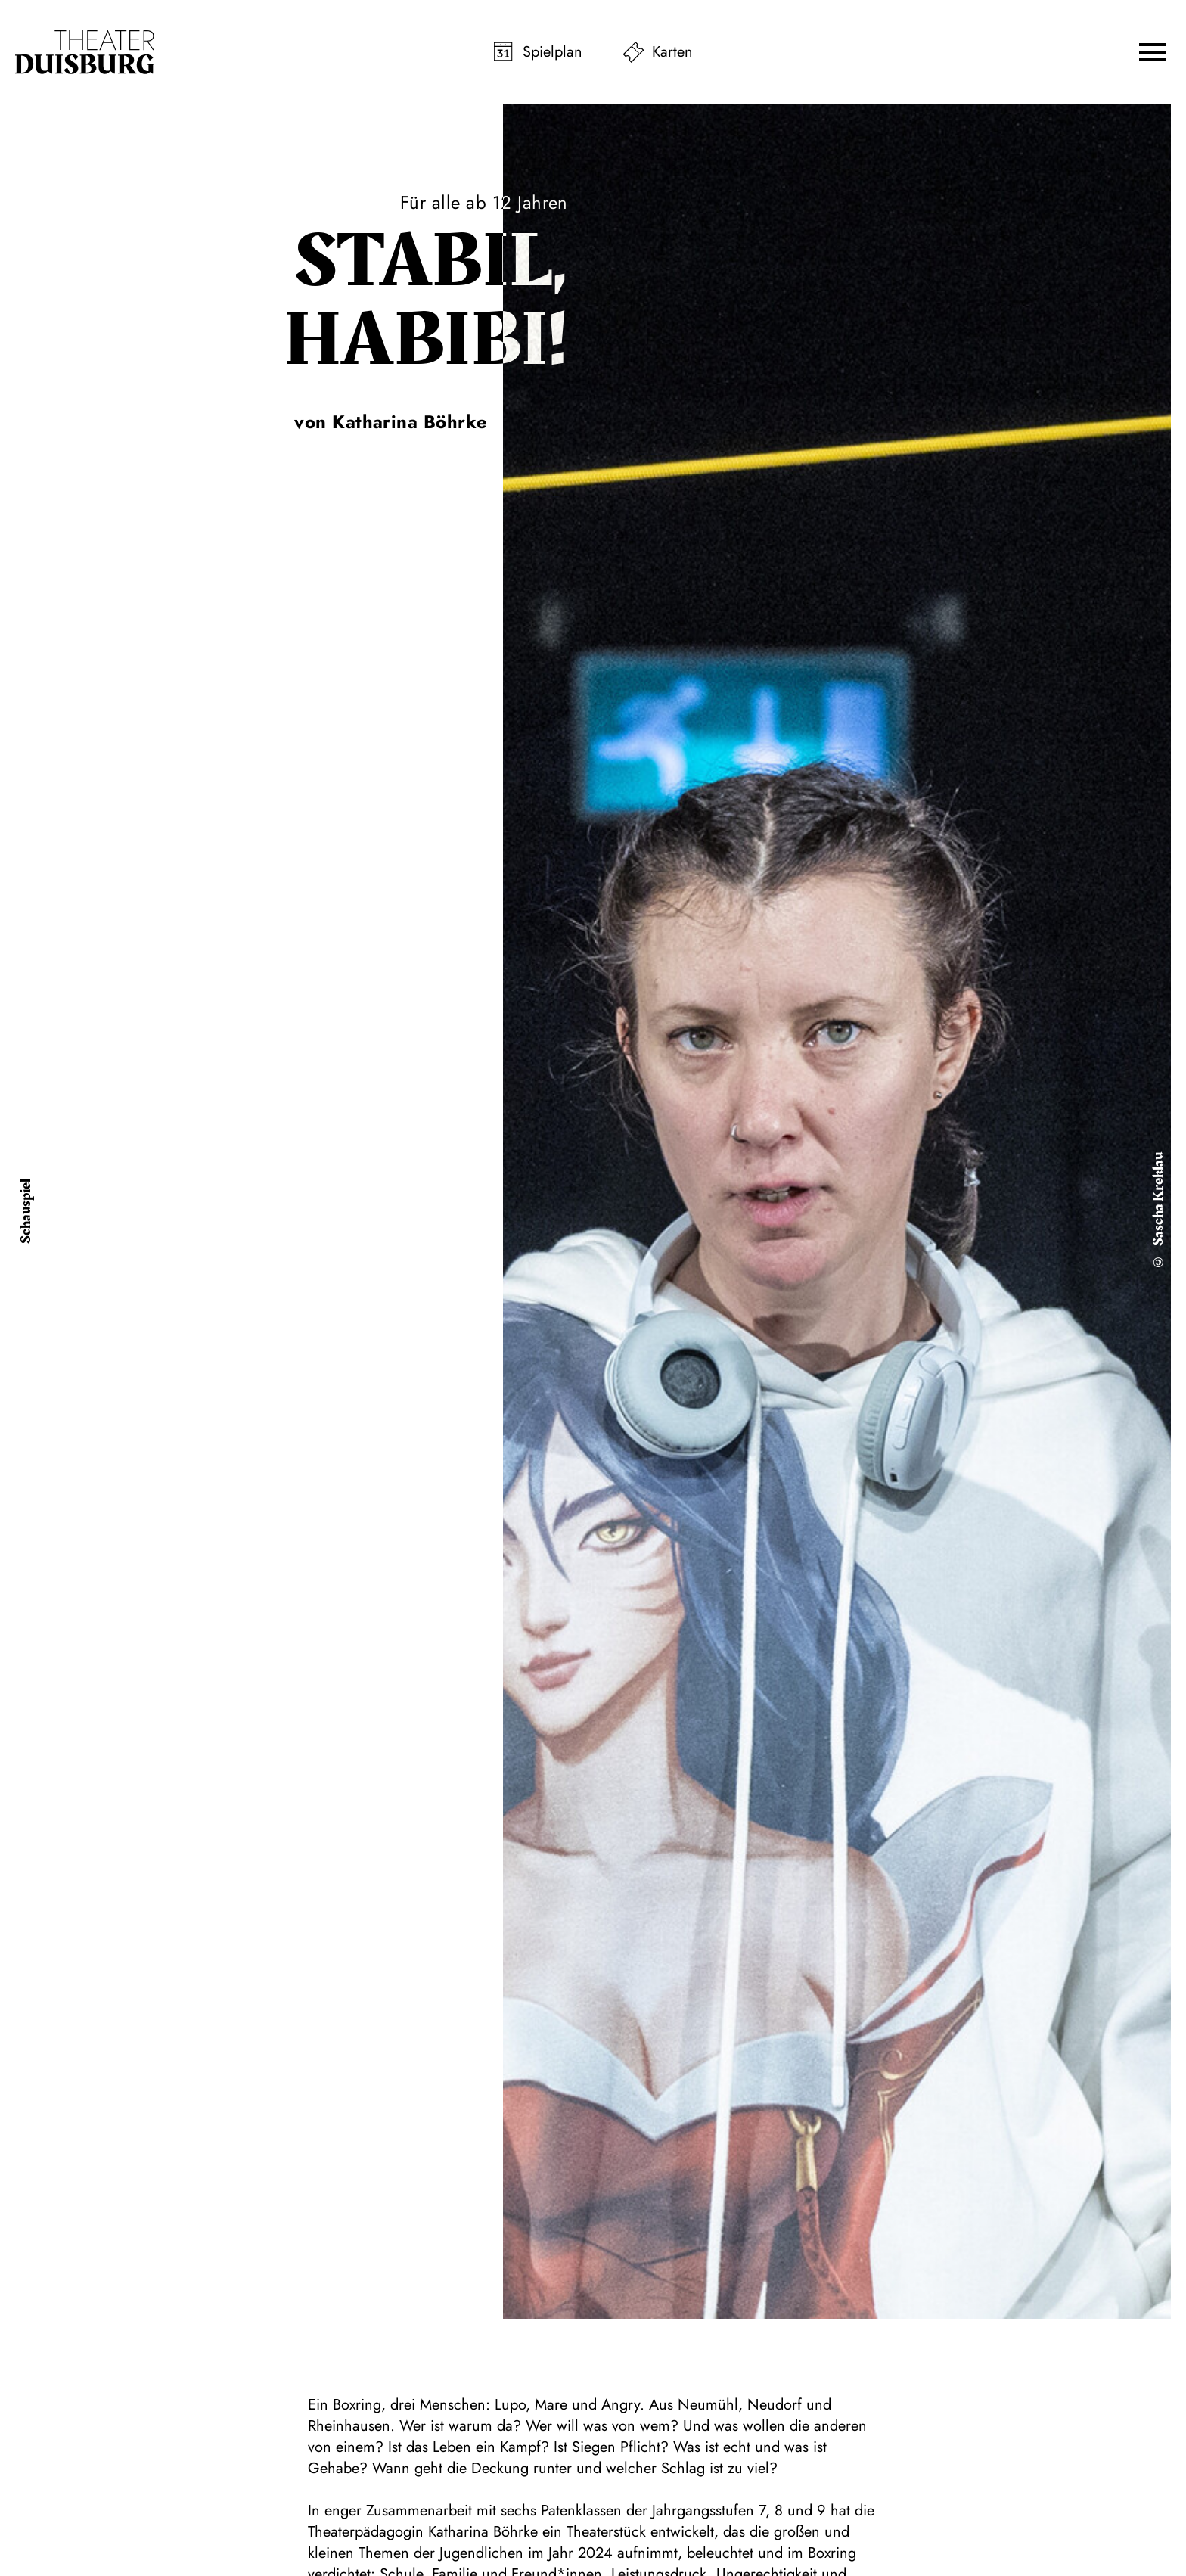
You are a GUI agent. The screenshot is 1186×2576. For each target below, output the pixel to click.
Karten (672, 52)
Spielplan (552, 52)
